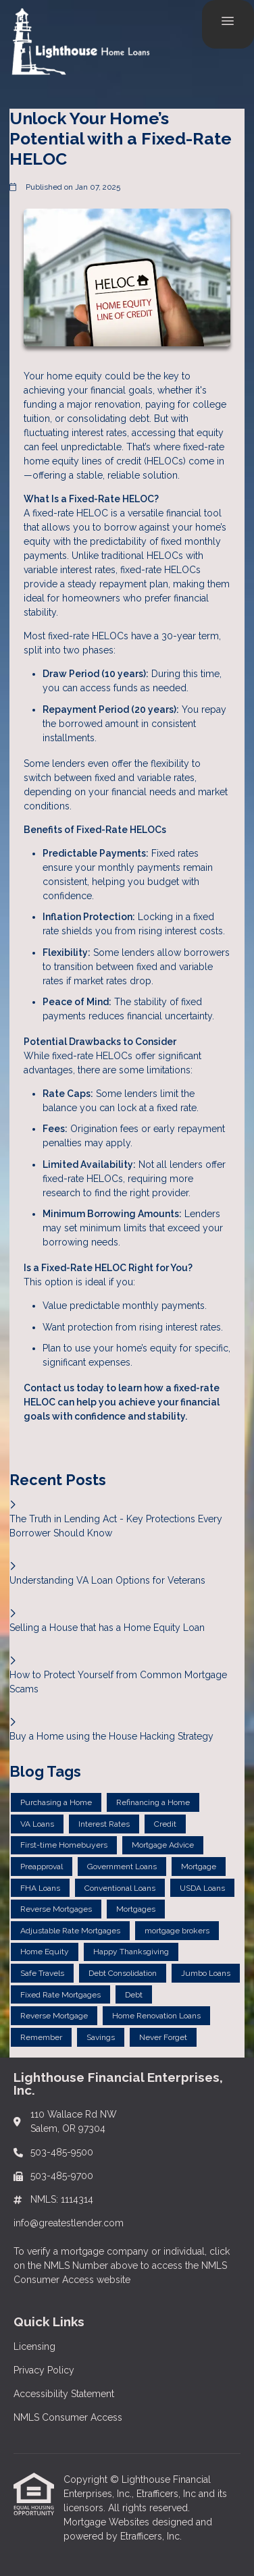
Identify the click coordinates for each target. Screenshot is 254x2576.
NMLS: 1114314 (61, 2199)
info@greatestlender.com (69, 2223)
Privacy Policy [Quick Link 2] (44, 2370)
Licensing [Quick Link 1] (34, 2346)
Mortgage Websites (107, 2522)
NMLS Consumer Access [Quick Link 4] (68, 2417)
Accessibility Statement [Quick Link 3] (64, 2393)
